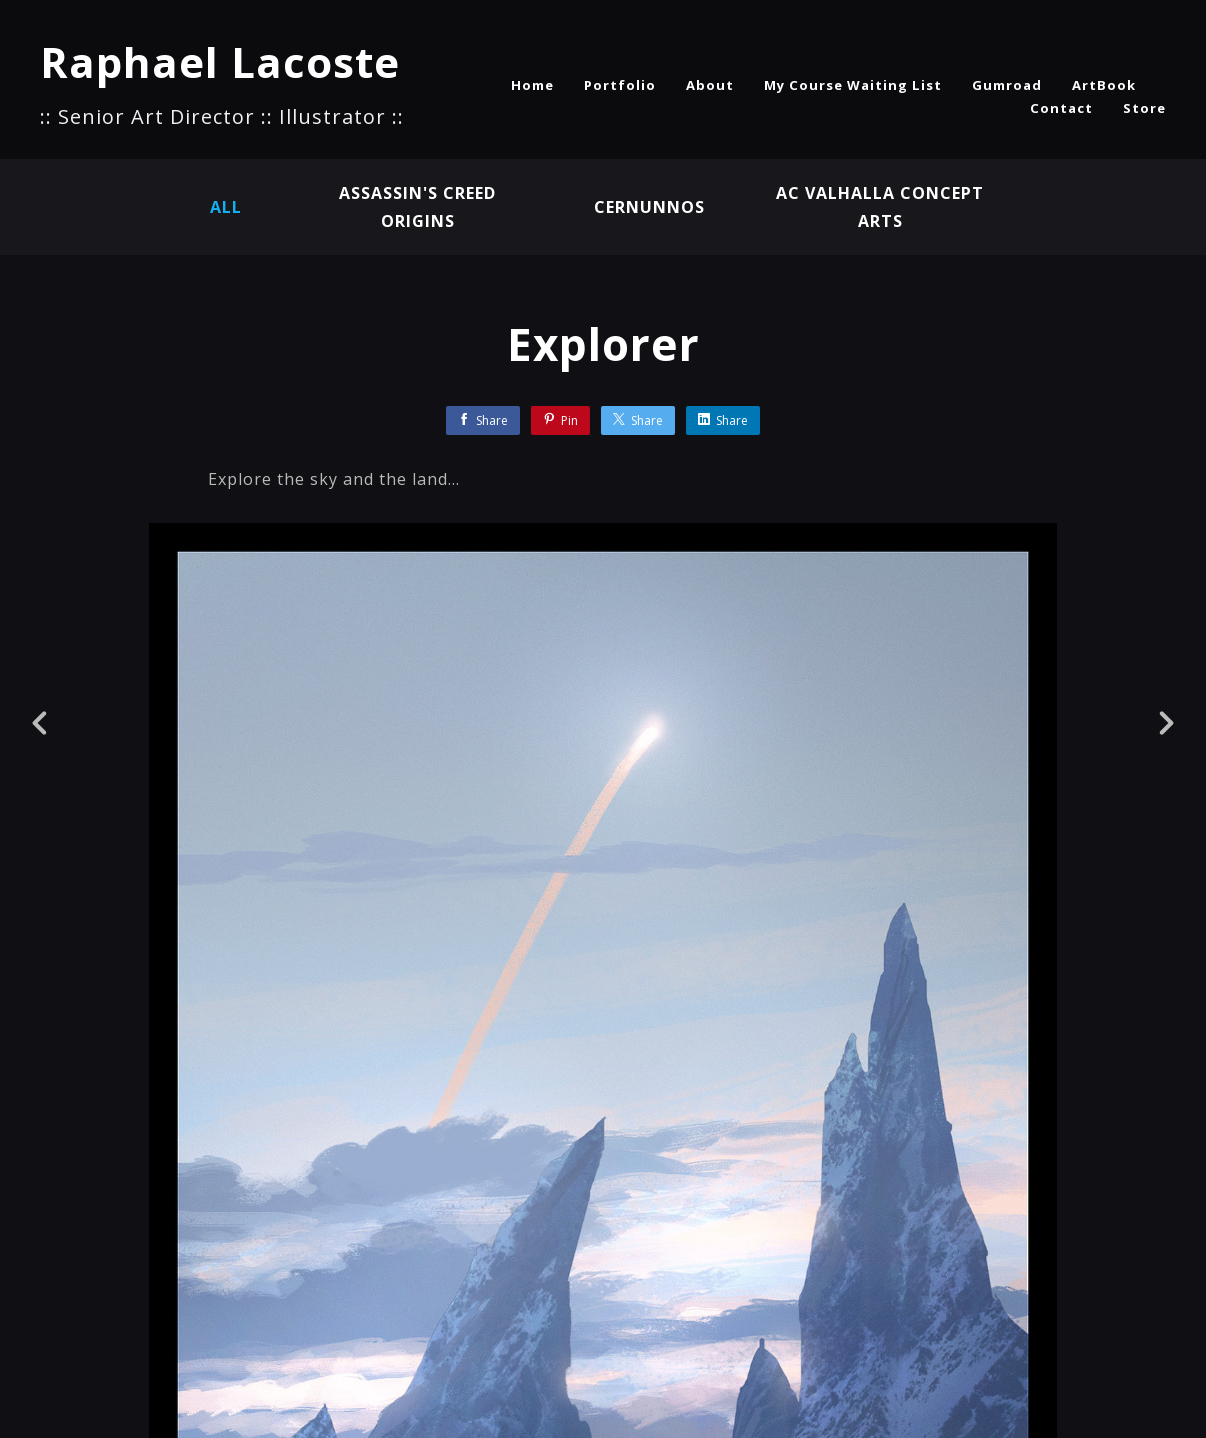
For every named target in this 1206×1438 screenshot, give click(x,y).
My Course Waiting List (853, 85)
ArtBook (1104, 85)
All (226, 207)
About (710, 85)
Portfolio (620, 85)
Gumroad (1007, 85)
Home (532, 85)
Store (1144, 108)
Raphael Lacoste (220, 61)
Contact (1061, 108)
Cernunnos (649, 207)
